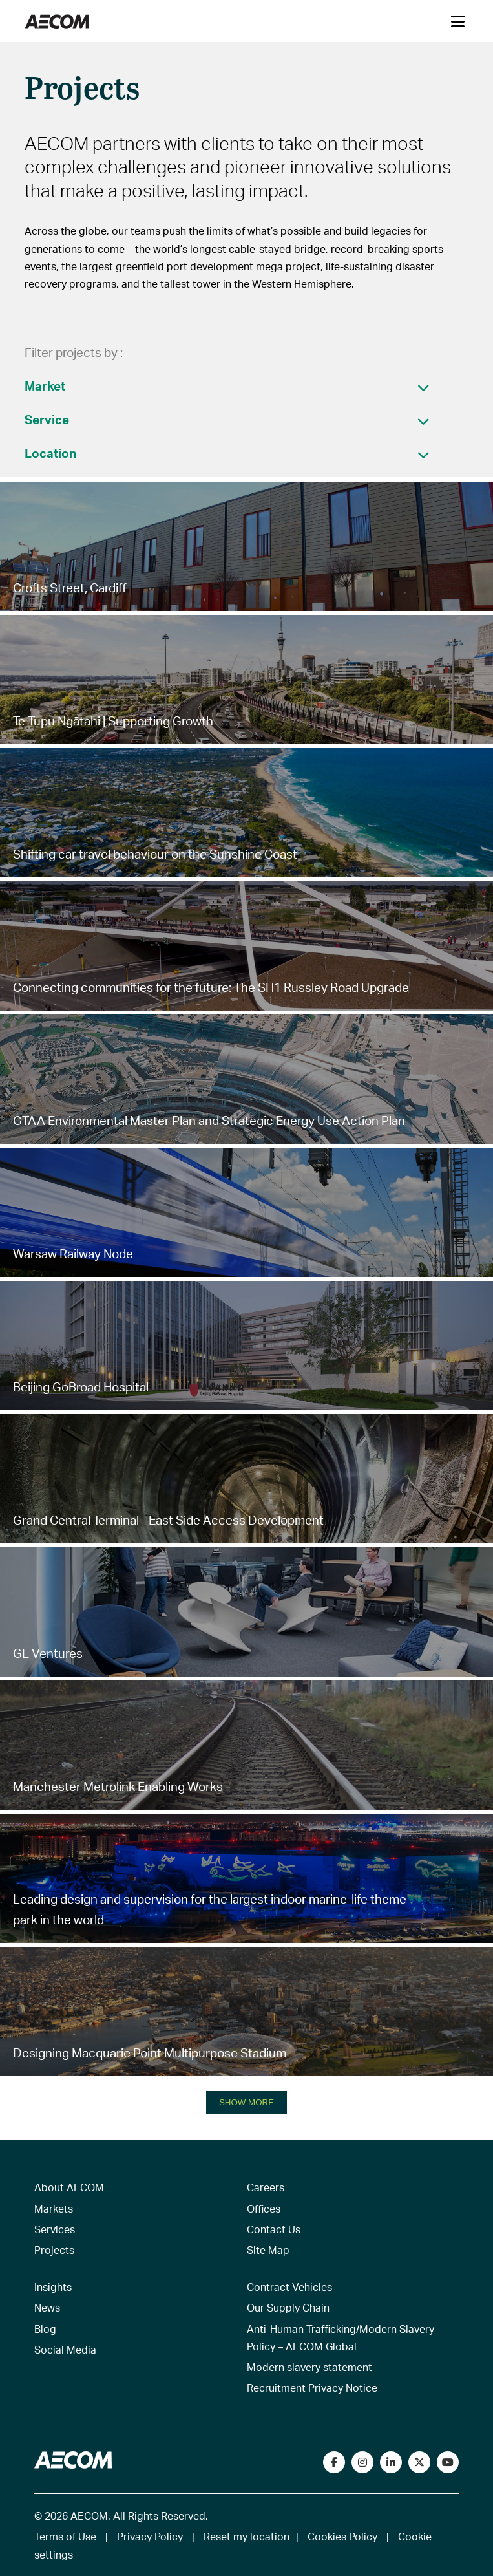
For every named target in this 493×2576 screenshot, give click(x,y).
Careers (265, 2187)
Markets (53, 2208)
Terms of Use (65, 2536)
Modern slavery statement (309, 2367)
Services (54, 2229)
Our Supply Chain (288, 2307)
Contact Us (273, 2229)
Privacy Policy (150, 2536)
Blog (45, 2328)
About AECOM (69, 2187)
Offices (263, 2208)
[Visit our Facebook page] (334, 2462)
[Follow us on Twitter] (419, 2462)
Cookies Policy (342, 2536)
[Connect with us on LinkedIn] (391, 2462)
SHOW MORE (246, 2102)
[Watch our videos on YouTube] (448, 2462)
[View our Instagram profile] (362, 2462)
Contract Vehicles (289, 2286)
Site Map (268, 2250)
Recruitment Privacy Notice (312, 2387)
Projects (54, 2250)
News (47, 2307)
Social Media (65, 2349)
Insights (53, 2286)
